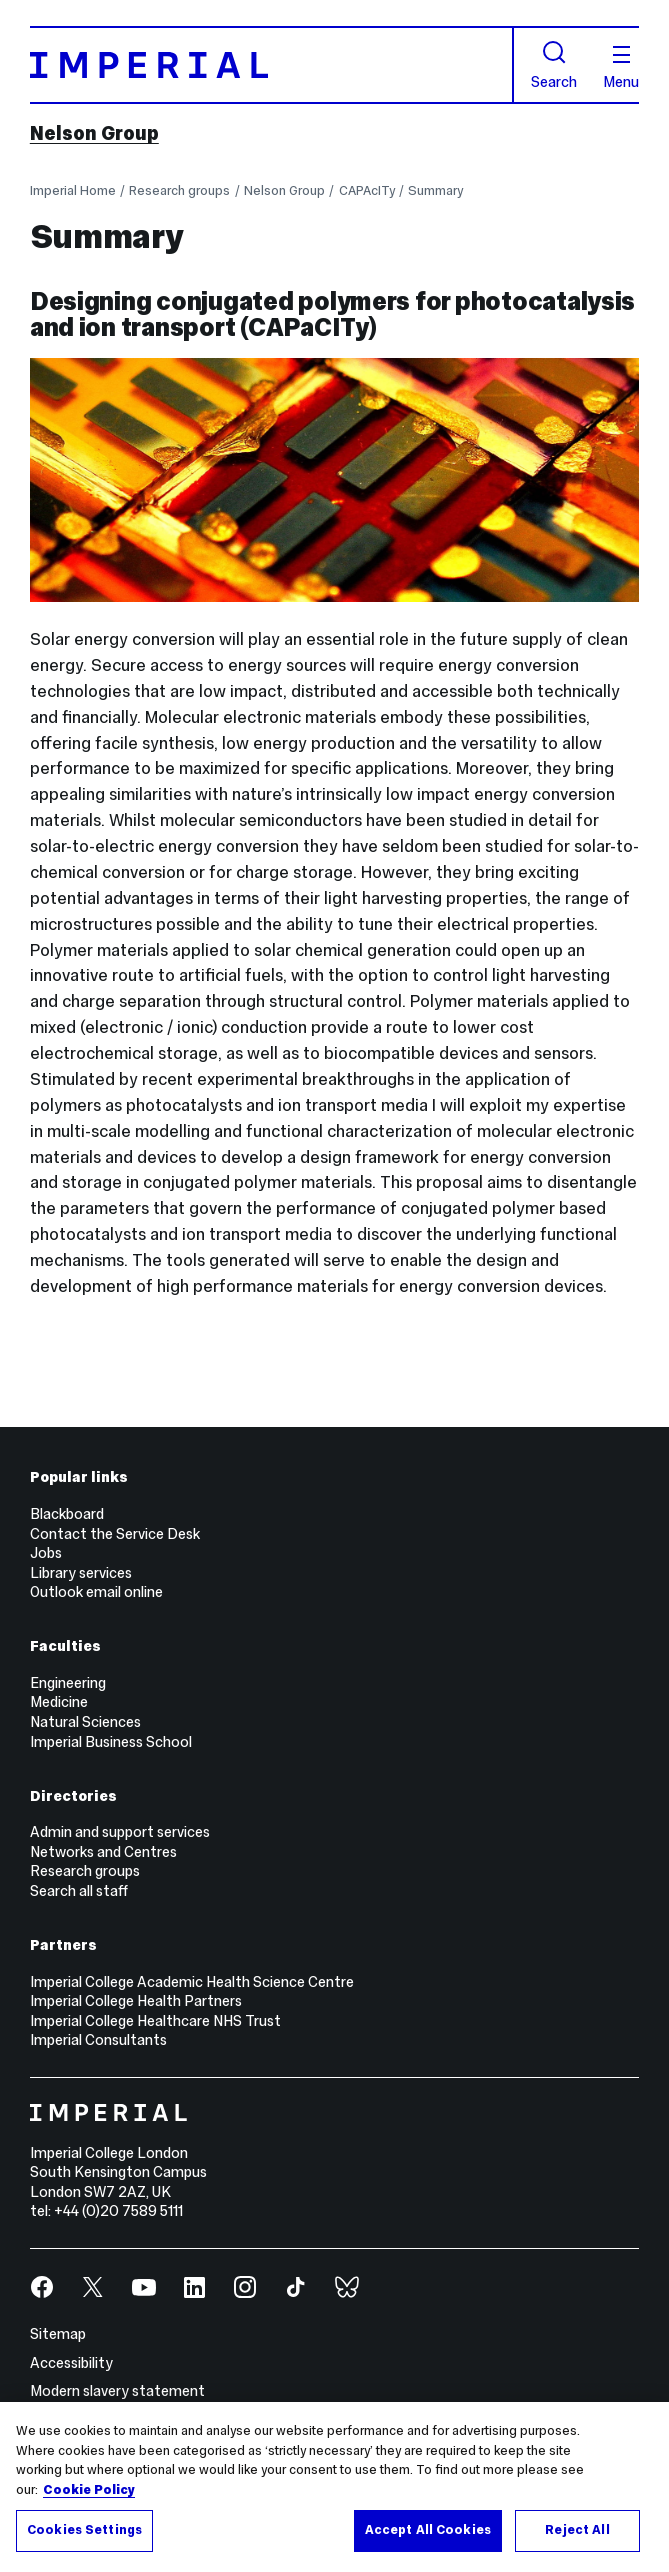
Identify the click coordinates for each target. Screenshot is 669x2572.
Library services (81, 1573)
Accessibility (71, 2363)
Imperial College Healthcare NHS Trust (155, 2021)
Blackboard (67, 1514)
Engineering (68, 1683)
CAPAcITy (367, 191)
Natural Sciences (85, 1722)
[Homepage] (272, 65)
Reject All (577, 2530)
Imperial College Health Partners (136, 2001)
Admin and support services (120, 1832)
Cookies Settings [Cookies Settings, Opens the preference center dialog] (84, 2530)
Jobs (46, 1553)
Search (554, 64)
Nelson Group (94, 133)
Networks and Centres (103, 1852)
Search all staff (79, 1891)
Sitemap (58, 2334)
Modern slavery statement (117, 2391)
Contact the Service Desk (115, 1534)
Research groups (179, 191)
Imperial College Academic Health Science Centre (192, 1982)
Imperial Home (73, 191)
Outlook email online (96, 1592)
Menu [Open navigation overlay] (621, 67)
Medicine (59, 1702)
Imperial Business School (111, 1742)
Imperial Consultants (98, 2040)
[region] (334, 2487)
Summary (435, 191)
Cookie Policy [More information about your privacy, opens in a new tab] (89, 2490)
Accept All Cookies (428, 2530)
